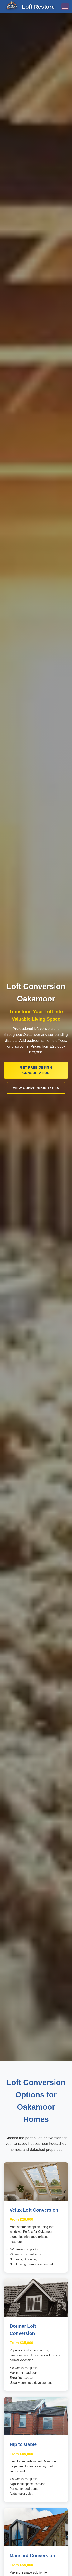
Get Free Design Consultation (36, 1070)
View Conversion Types (36, 1088)
